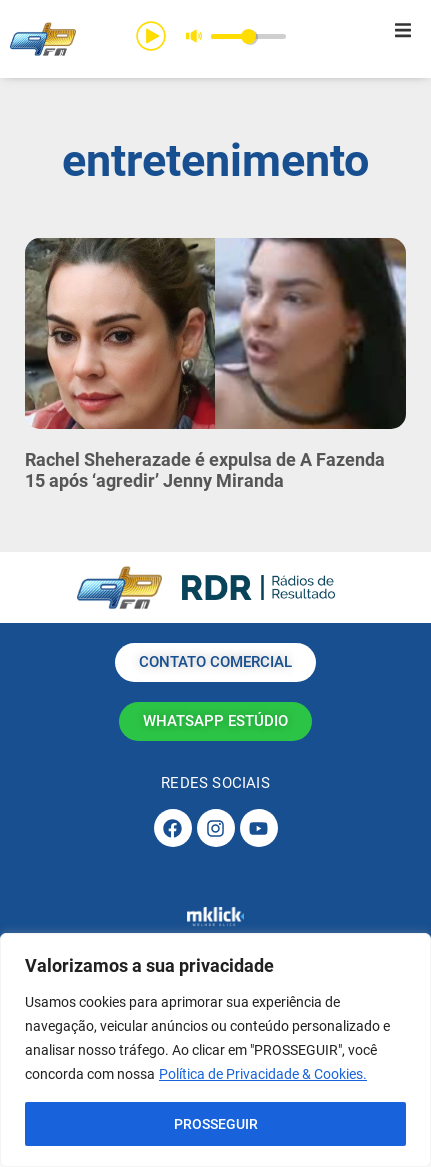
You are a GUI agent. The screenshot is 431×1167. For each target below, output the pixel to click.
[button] (403, 30)
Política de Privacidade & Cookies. (263, 1074)
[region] (215, 1050)
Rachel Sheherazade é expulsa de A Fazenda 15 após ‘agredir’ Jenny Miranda (205, 470)
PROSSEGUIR (216, 1124)
